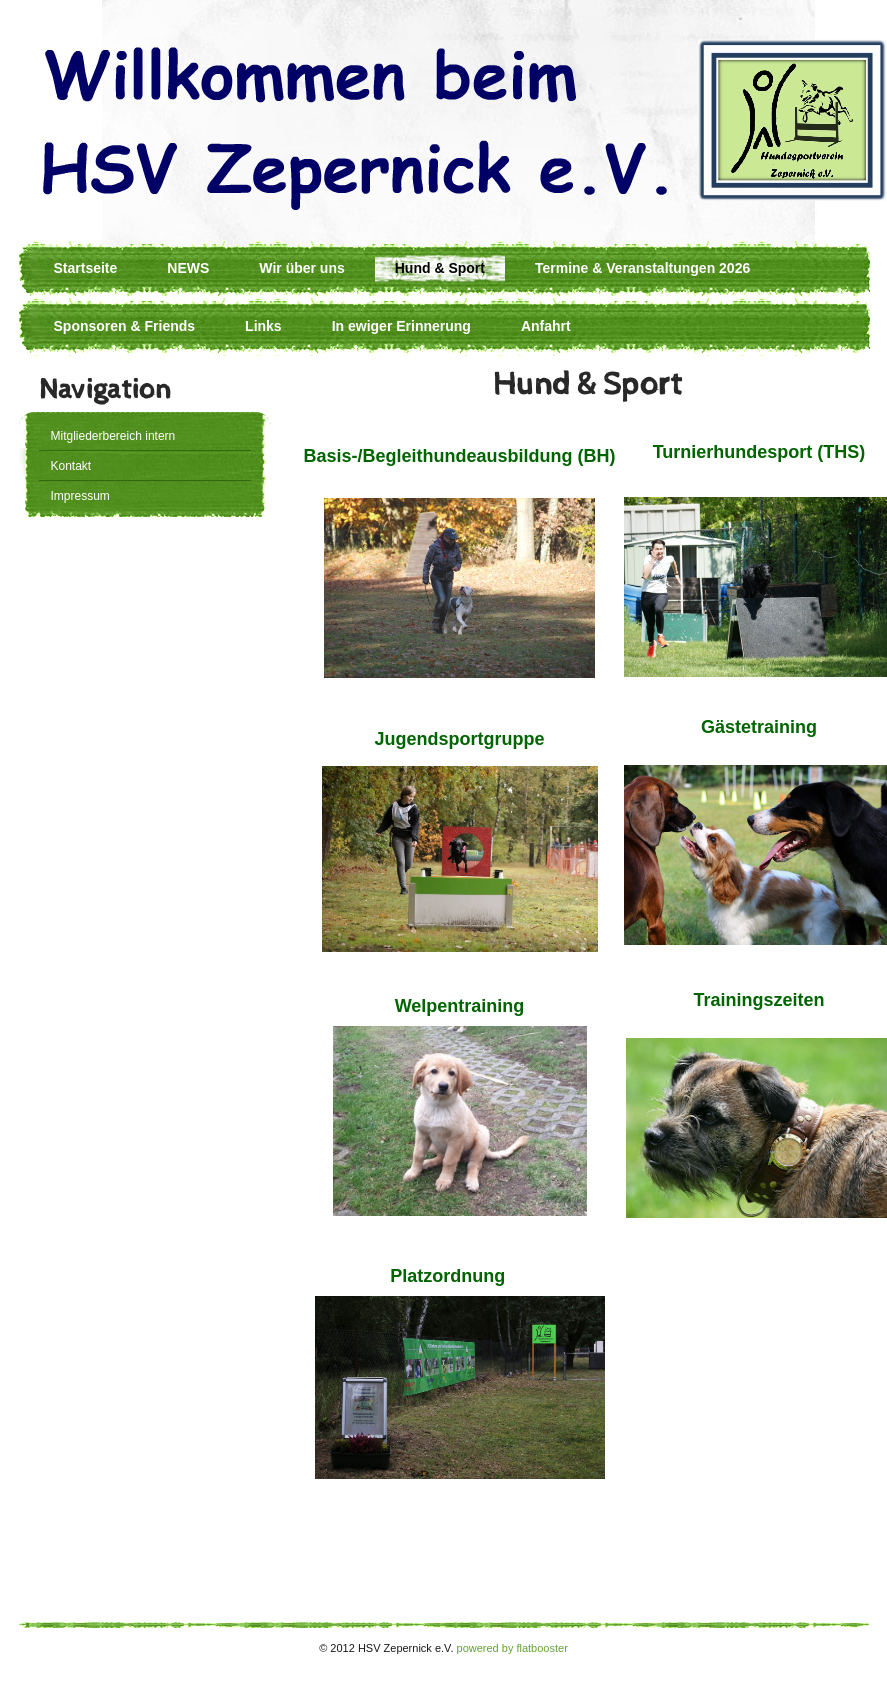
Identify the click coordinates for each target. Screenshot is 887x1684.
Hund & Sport (440, 268)
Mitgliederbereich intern (113, 436)
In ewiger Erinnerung (401, 326)
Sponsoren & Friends (125, 326)
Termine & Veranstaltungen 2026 (642, 268)
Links (263, 326)
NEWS (188, 268)
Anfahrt (546, 326)
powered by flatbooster (512, 1648)
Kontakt (71, 466)
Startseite (86, 268)
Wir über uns (301, 268)
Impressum (80, 496)
